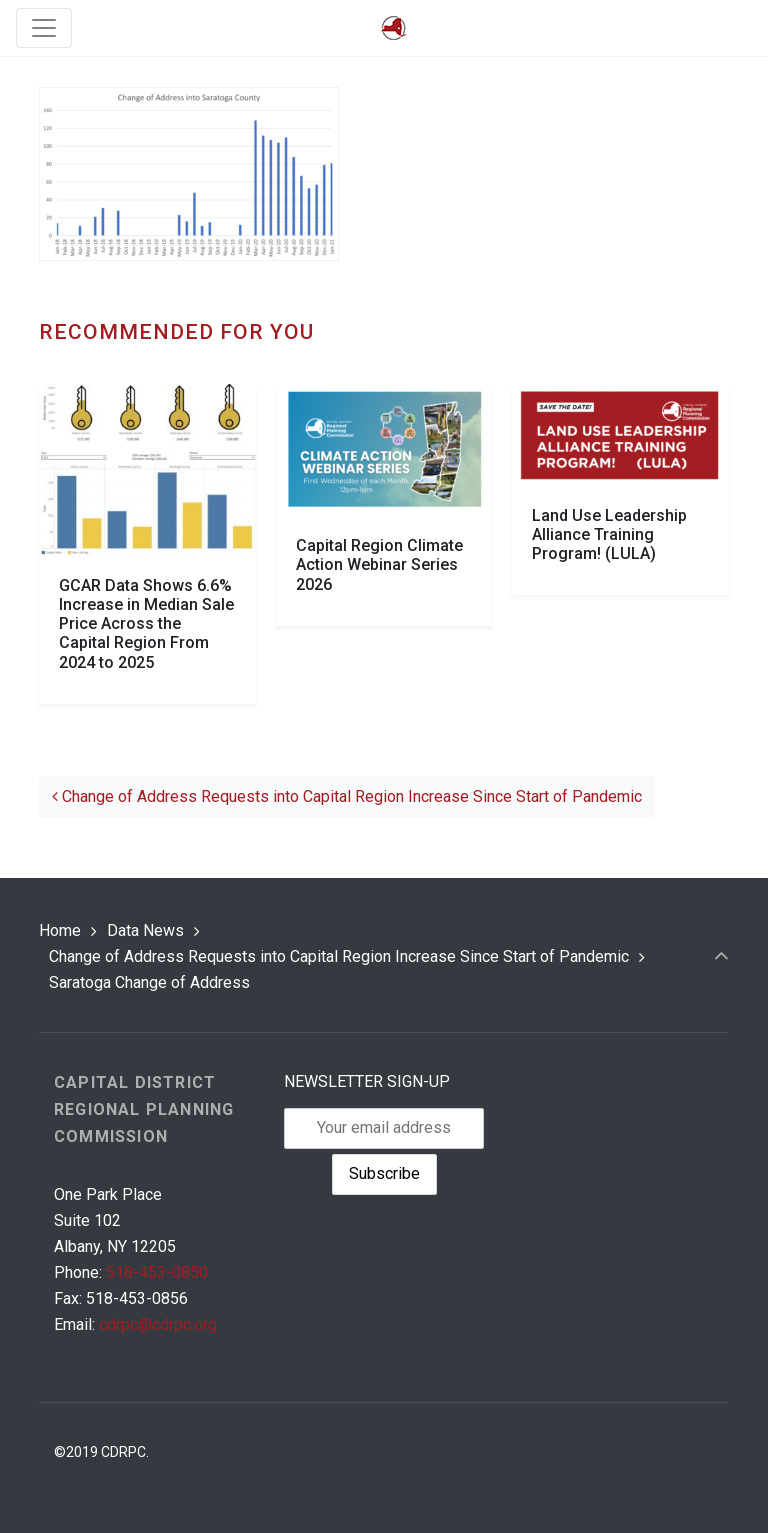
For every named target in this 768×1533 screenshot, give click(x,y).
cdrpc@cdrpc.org (158, 1324)
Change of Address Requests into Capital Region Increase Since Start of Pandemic (347, 796)
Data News (145, 930)
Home (60, 930)
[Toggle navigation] (44, 28)
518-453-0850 (157, 1272)
